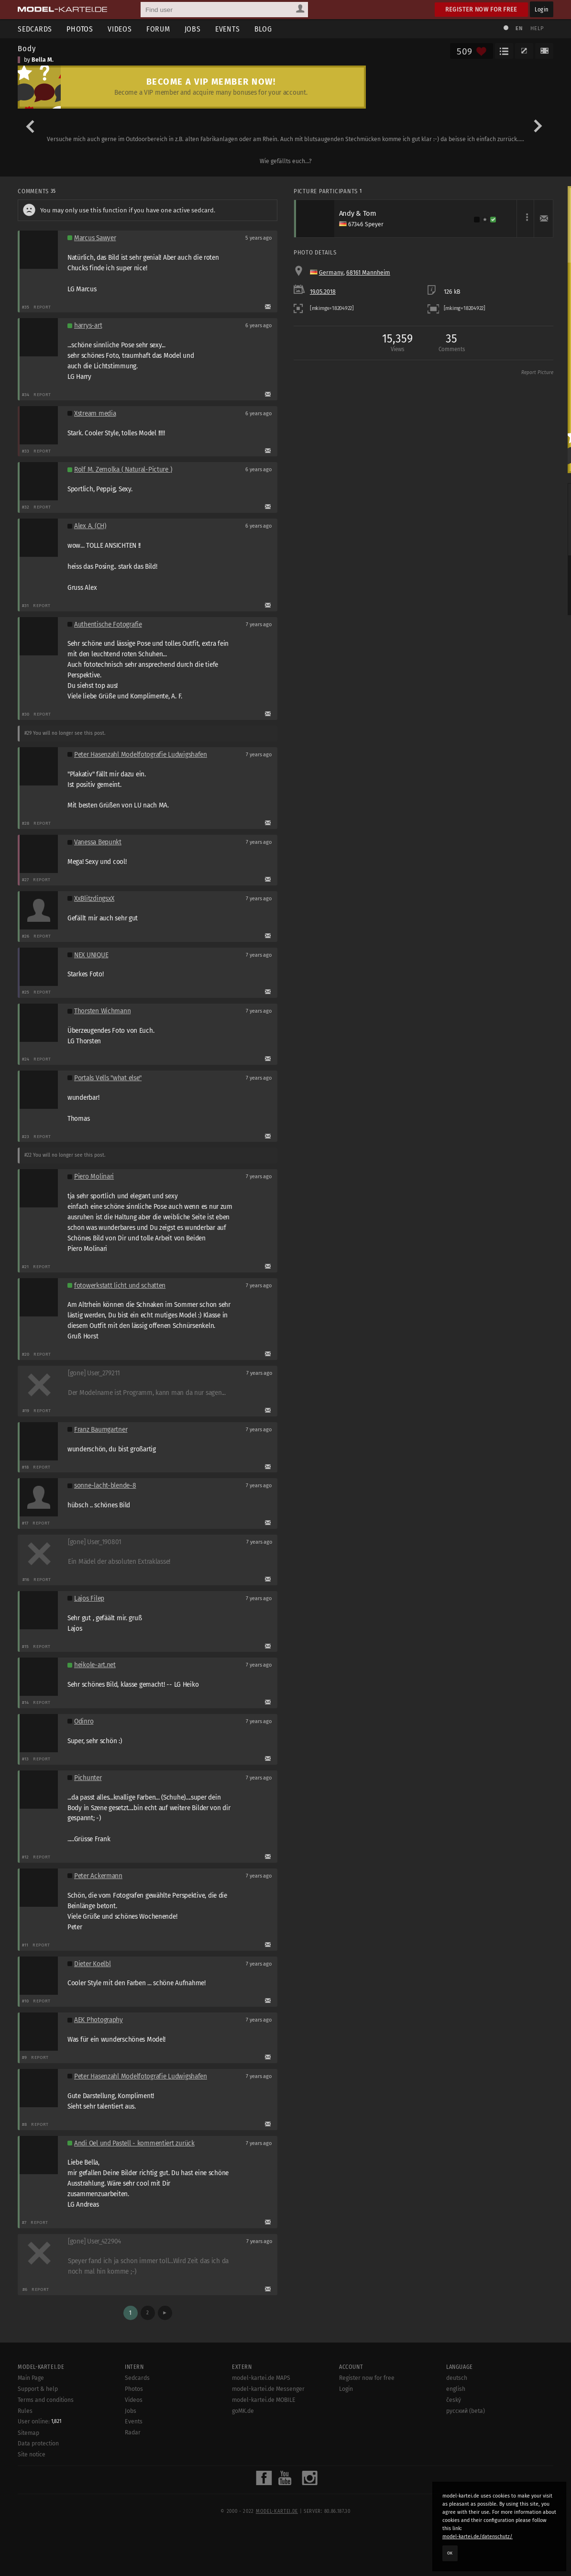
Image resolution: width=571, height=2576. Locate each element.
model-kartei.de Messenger (268, 2389)
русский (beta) (465, 2411)
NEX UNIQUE (91, 955)
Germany (331, 272)
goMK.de (243, 2411)
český (453, 2400)
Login (542, 9)
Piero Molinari (94, 1176)
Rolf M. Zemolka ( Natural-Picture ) (123, 469)
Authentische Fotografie (108, 624)
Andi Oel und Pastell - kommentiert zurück (134, 2143)
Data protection (38, 2443)
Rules (25, 2411)
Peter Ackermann (98, 1876)
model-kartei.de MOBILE (264, 2400)
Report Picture (537, 373)
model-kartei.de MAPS (261, 2378)
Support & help (38, 2389)
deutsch (456, 2378)
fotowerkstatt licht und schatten (119, 1286)
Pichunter (88, 1778)
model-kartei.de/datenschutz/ (477, 2536)
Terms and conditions (46, 2400)
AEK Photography (98, 2020)
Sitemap (28, 2433)
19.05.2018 (323, 291)
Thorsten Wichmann (102, 1011)
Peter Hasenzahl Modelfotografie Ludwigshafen (140, 755)
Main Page (31, 2378)
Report (42, 307)
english (455, 2389)
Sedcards (35, 28)
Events (227, 28)
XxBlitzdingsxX (94, 899)
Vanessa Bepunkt (97, 842)
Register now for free (481, 9)
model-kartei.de (277, 2511)
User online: (39, 2421)
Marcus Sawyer (95, 238)
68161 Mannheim (368, 272)
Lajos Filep (89, 1598)
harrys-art (88, 325)
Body (26, 48)
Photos (79, 28)
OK (450, 2553)
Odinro (83, 1721)
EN (519, 28)
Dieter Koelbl (92, 1964)
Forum (158, 28)
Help (537, 28)
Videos (120, 28)
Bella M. (43, 59)
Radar (133, 2432)
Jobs (193, 28)
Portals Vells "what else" (108, 1078)
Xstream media (95, 413)
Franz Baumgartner (100, 1430)
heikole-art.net (95, 1665)
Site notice (31, 2454)
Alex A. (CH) (90, 526)
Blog (263, 28)
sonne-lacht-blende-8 (105, 1485)
